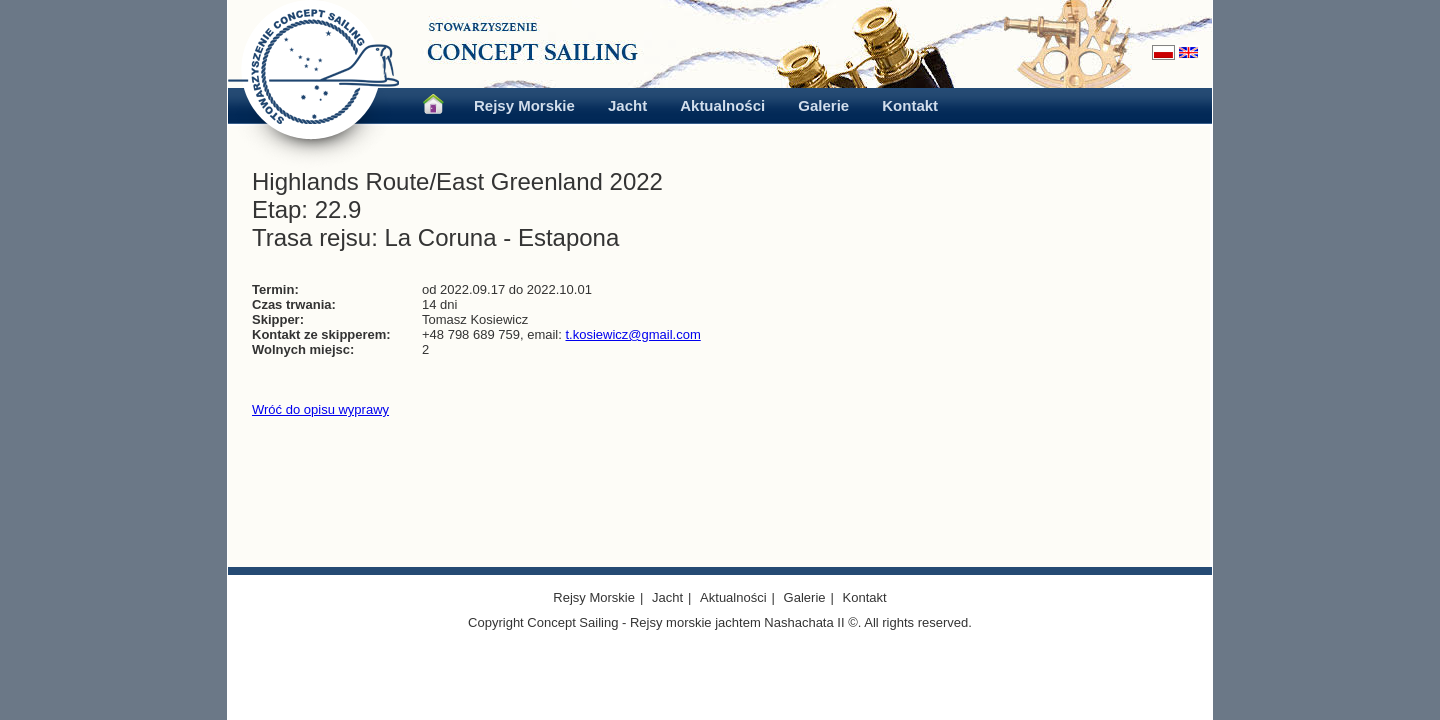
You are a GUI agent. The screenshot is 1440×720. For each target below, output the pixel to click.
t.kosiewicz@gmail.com (632, 334)
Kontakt (910, 105)
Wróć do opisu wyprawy (320, 409)
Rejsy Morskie (524, 105)
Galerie (823, 105)
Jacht (627, 105)
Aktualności (722, 105)
